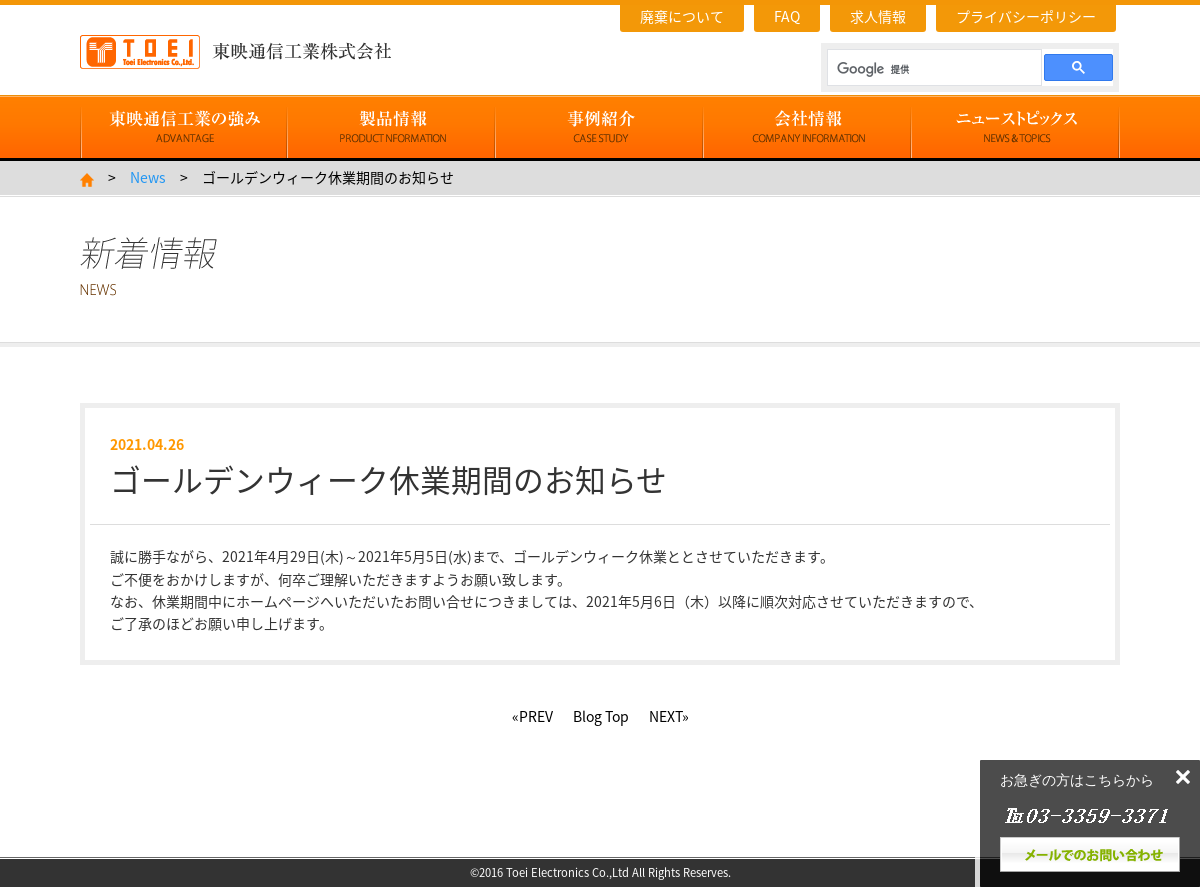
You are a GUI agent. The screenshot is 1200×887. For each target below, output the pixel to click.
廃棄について (682, 16)
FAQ (787, 16)
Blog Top (601, 716)
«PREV (532, 716)
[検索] (932, 69)
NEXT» (669, 716)
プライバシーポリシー (1026, 16)
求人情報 (878, 16)
